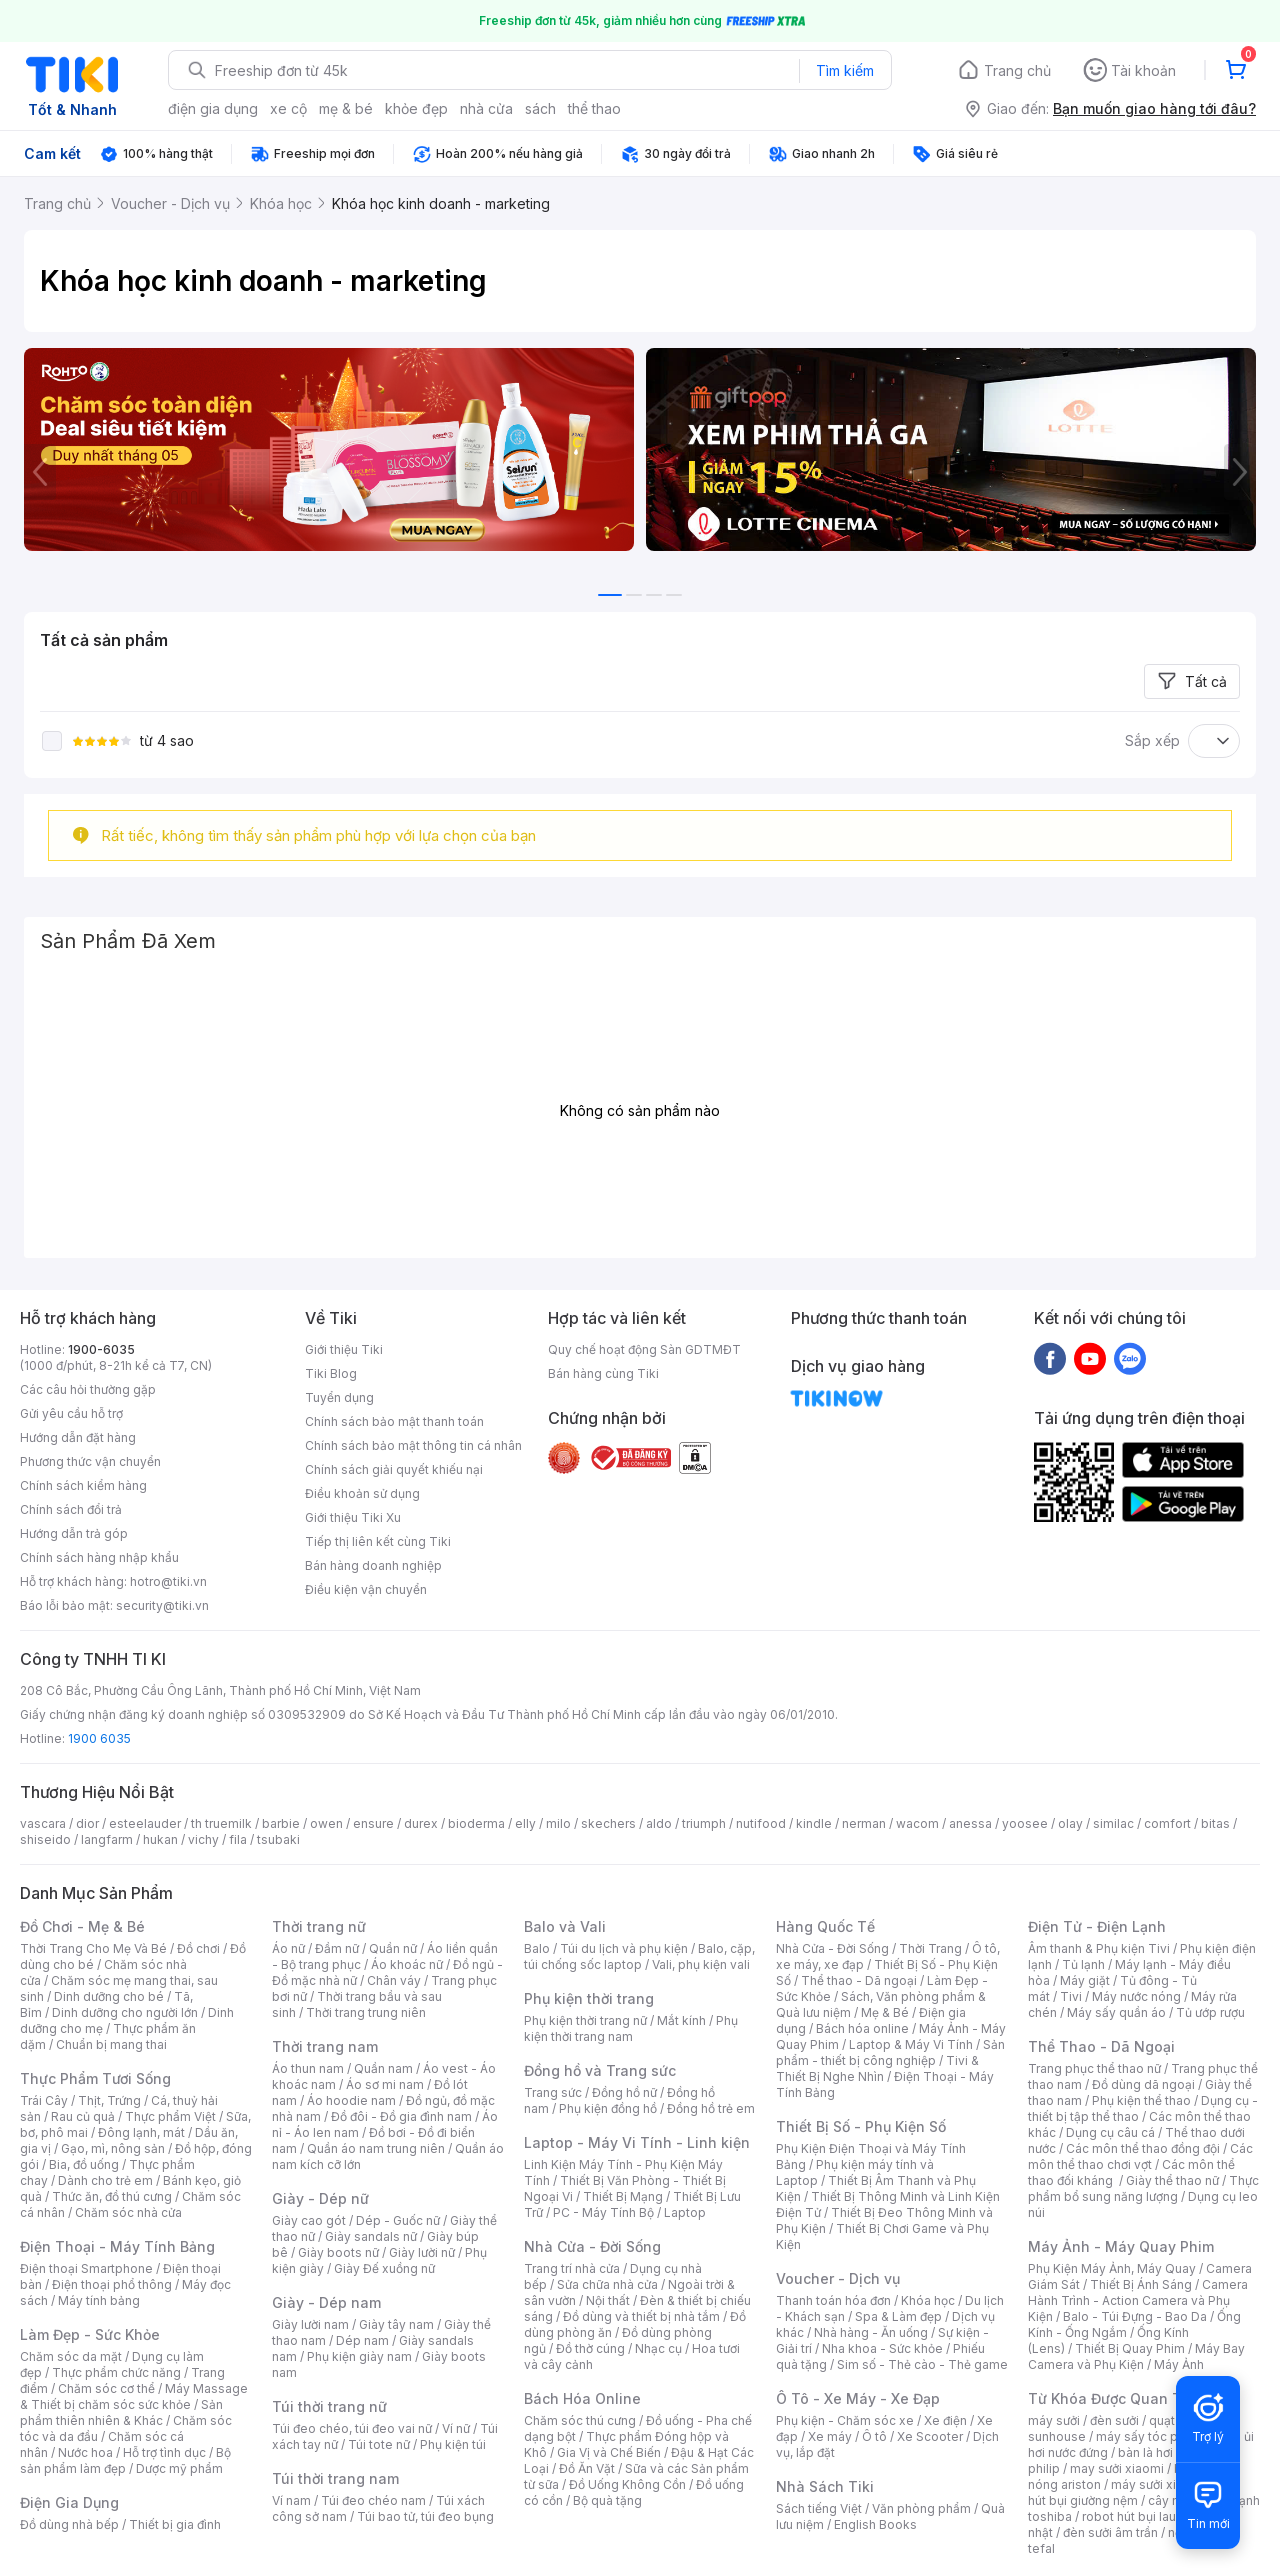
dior (87, 1823)
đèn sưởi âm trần (1110, 2532)
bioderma (476, 1823)
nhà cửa (486, 108)
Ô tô (874, 2436)
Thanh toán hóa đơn (833, 2300)
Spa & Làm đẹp (898, 2316)
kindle (814, 1823)
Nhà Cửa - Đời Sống (592, 2246)
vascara (43, 1823)
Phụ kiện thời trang (589, 1998)
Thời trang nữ (319, 1926)
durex (421, 1823)
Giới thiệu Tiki (344, 1349)
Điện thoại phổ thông (112, 2284)
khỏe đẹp (416, 108)
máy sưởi (1054, 2420)
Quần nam (383, 2068)
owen (326, 1823)
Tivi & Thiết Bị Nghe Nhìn (877, 2068)
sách (540, 108)
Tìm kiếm (845, 70)
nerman (864, 1823)
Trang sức (553, 2092)
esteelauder (145, 1823)
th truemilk (221, 1823)
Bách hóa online (862, 2028)
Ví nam (291, 2500)
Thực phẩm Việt (170, 2116)
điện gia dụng (213, 108)
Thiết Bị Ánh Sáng (1141, 2284)
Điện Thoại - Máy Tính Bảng (117, 2246)
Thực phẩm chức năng (116, 2372)
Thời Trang (930, 1948)
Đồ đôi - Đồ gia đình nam (401, 2116)
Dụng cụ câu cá (1110, 2132)
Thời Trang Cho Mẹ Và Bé (93, 1948)
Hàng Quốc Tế (825, 1926)
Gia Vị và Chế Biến (609, 2452)
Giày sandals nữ (371, 2236)
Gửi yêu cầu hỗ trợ (71, 1413)
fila (238, 1839)
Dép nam (362, 2340)
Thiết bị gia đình (175, 2524)
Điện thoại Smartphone (86, 2268)
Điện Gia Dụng (69, 2502)
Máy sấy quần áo (1116, 2012)
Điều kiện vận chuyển (366, 1589)
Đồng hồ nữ (624, 2092)
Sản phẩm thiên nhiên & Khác (121, 2412)
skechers (608, 1823)
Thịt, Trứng (109, 2100)
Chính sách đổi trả (71, 1509)
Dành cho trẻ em (105, 2180)
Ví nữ (456, 2428)
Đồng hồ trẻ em (711, 2108)
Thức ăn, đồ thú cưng (112, 2196)
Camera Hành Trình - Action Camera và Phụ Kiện (1138, 2300)
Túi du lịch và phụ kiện (624, 1948)
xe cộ (288, 108)
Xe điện (945, 2420)
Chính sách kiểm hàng (83, 1485)
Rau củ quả (83, 2116)
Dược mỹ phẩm (179, 2468)
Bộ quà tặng (607, 2500)
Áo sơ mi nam (385, 2084)
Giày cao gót (309, 2220)
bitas (1215, 1823)
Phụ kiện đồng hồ (608, 2108)
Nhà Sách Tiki (825, 2486)
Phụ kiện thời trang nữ (585, 2020)
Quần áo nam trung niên (376, 2148)
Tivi (1071, 1996)
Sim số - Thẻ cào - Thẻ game (922, 2364)
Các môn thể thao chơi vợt (1140, 2156)
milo (558, 1823)
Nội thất (608, 2300)
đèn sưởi (1114, 2420)
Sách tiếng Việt (819, 2508)
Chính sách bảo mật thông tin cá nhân (413, 1445)
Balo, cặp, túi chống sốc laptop (639, 1956)
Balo (537, 1948)
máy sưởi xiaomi (1158, 2484)
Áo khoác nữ (407, 1964)
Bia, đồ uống (84, 2164)
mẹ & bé (346, 108)
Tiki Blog (331, 1373)
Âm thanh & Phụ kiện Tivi (1099, 1948)
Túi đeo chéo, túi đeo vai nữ (352, 2428)
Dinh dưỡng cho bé (109, 1996)
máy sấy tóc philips (1152, 2436)
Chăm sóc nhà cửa (128, 2212)
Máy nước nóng (1136, 1996)
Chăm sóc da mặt (71, 2356)
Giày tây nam (396, 2324)
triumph (704, 1823)
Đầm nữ (337, 1948)
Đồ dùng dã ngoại (1143, 2084)
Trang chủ (1017, 70)
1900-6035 (101, 1349)
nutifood (761, 1823)
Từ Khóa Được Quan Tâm (1115, 2398)
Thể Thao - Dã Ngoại (1101, 2046)
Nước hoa (85, 2452)
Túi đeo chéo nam (373, 2500)
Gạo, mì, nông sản (113, 2148)
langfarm (107, 1839)
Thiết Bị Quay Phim (1130, 2348)
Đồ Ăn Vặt (587, 2468)
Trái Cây (44, 2100)
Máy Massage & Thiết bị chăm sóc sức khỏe (134, 2396)
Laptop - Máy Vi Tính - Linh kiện (637, 2142)
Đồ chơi (198, 1948)
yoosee (1025, 1823)
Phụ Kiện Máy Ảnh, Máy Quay (1112, 2268)
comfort (1167, 1823)
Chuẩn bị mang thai (111, 2044)
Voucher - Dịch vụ (838, 2278)
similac (1113, 1823)
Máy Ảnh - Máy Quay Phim (1121, 2246)
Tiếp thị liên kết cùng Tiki (378, 1541)
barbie (281, 1823)
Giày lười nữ (422, 2252)
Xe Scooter (930, 2436)
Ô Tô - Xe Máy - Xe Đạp (858, 2398)
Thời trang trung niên (366, 2012)
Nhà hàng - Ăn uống (871, 2332)
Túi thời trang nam (335, 2478)
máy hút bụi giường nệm (1134, 2492)
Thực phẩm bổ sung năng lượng (1143, 2188)
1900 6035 (99, 1738)
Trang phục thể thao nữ (1094, 2068)
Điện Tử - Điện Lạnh (1097, 1926)
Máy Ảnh (1179, 2364)
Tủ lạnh (1083, 1964)
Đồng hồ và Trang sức (600, 2070)
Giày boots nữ (338, 2252)
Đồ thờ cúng (590, 2348)
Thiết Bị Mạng (623, 2196)
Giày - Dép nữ (320, 2198)
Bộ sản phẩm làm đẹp (125, 2460)
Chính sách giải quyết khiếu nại (394, 1469)
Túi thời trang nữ (329, 2406)
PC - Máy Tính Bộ (603, 2212)
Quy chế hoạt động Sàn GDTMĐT (644, 1349)
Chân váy (394, 1980)
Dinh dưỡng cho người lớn (125, 2012)
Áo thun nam (308, 2068)
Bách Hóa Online (582, 2398)
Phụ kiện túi (453, 2444)
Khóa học (928, 2300)
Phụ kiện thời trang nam (631, 2028)
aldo (659, 1823)
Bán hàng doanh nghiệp (373, 1565)
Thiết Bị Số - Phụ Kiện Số (861, 2126)
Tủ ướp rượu (1210, 2012)
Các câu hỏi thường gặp (88, 1389)
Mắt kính (681, 2020)
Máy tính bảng (99, 2300)
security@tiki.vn (162, 1605)
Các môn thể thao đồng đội (1143, 2148)
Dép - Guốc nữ (398, 2220)
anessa (970, 1823)
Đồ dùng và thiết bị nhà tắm (641, 2316)
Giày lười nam (310, 2324)
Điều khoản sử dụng (362, 1493)
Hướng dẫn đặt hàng (78, 1437)
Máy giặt (1085, 1980)
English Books (875, 2524)
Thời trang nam (325, 2046)
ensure (373, 1823)
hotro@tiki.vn (168, 1581)
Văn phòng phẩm (921, 2508)
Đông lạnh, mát (141, 2132)
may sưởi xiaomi (1117, 2468)
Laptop (685, 2212)
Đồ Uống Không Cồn (627, 2484)
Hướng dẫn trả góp (74, 1533)
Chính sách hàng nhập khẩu (99, 1557)
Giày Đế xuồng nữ (384, 2268)
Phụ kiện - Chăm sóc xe (845, 2420)
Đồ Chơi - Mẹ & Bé (82, 1926)
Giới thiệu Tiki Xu (353, 1517)
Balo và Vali (565, 1926)
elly (525, 1823)
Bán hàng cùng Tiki (603, 1373)
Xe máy (830, 2436)
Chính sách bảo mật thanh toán (394, 1421)
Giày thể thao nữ (1172, 2180)
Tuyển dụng (339, 1397)
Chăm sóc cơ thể (106, 2388)
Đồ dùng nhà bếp (69, 2524)
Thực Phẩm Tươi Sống (95, 2078)
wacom (917, 1823)
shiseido (45, 1839)
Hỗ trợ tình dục (164, 2452)
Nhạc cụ (658, 2348)
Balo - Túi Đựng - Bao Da (1135, 2316)
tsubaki (278, 1839)
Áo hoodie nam (351, 2100)
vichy (203, 1839)
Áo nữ (288, 1948)
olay (1070, 1823)
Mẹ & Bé (885, 2012)
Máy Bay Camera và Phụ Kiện (1136, 2356)
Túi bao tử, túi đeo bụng (425, 2516)
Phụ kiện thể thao (1141, 2100)
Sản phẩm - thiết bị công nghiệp (890, 2052)
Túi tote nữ (379, 2444)
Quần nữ (393, 1948)
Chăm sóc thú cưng (580, 2420)
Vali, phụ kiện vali (701, 1964)
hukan (160, 1839)
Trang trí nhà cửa (572, 2268)
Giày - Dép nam (326, 2302)
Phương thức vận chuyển (90, 1461)
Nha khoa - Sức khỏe (882, 2348)
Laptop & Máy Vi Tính (911, 2044)
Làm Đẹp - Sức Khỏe (90, 2334)
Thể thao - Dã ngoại (859, 1980)
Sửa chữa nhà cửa (607, 2284)
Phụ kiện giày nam (359, 2356)
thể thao (594, 108)
